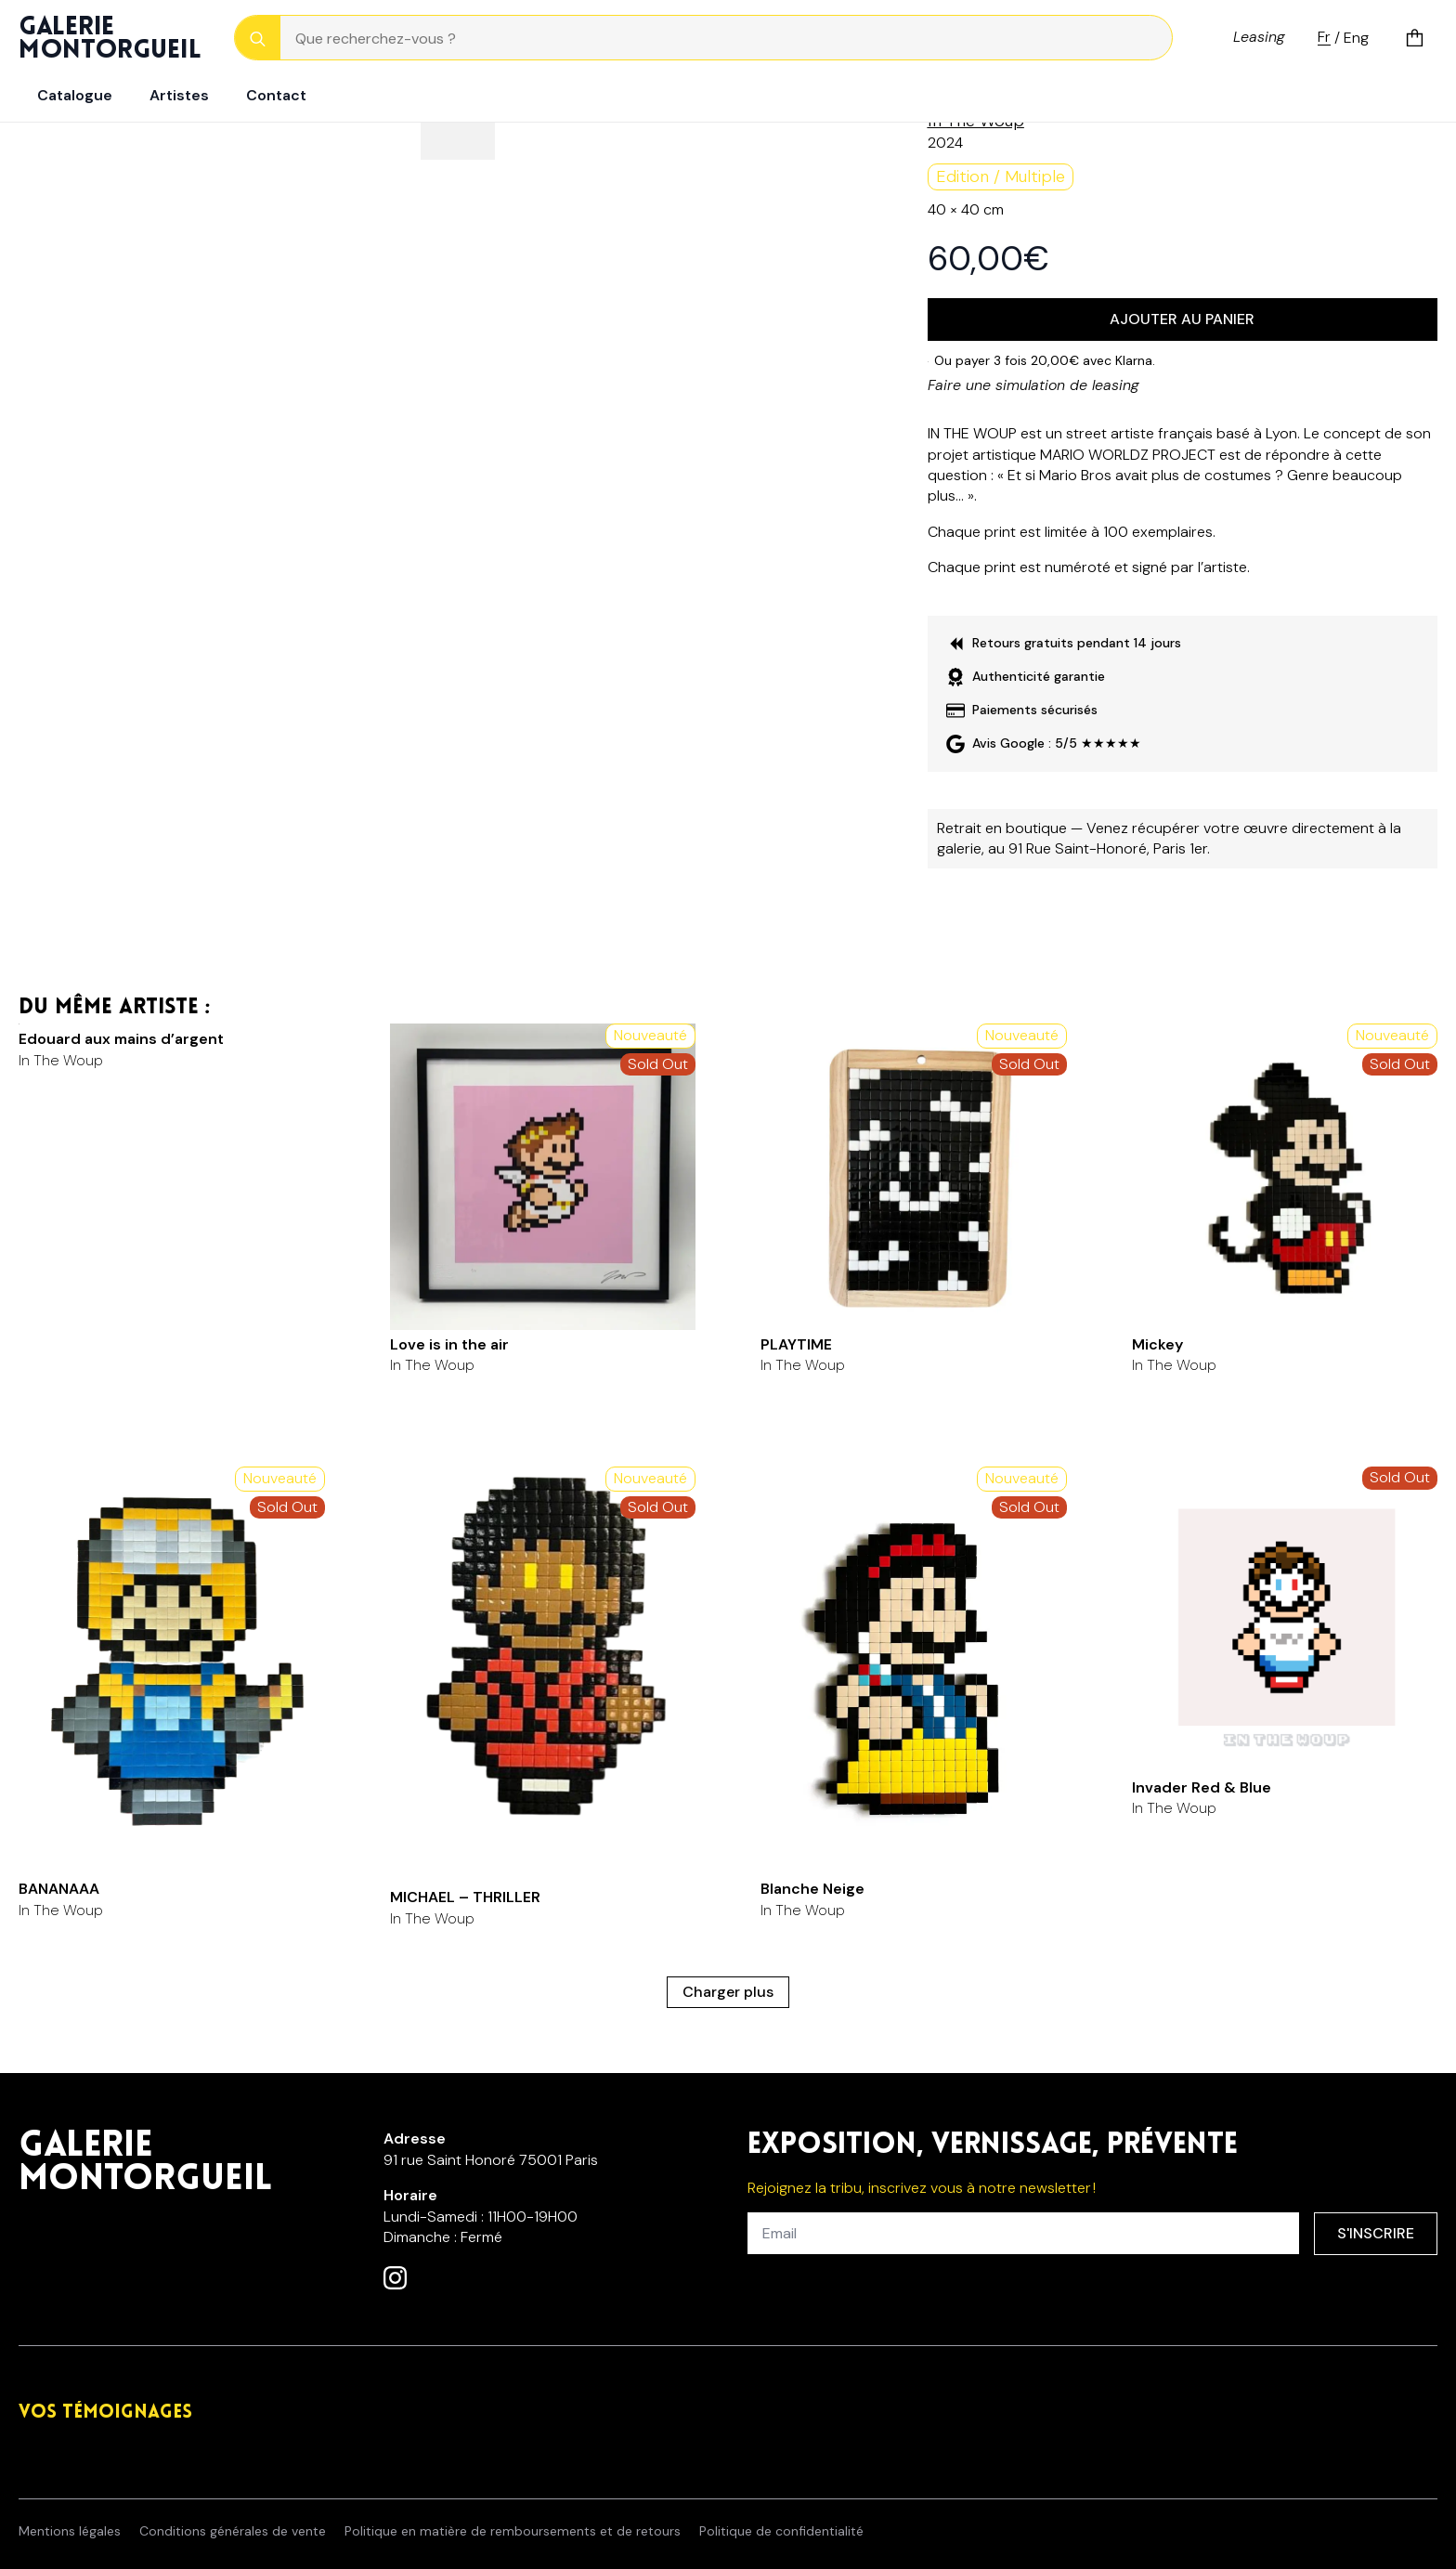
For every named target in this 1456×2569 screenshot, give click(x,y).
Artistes (179, 95)
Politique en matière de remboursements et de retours (512, 2531)
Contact (276, 95)
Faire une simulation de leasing (1033, 385)
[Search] (257, 38)
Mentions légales (70, 2531)
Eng (1356, 38)
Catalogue (74, 95)
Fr (1324, 38)
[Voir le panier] (1414, 37)
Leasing (1259, 36)
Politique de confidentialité (781, 2531)
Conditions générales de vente (232, 2531)
